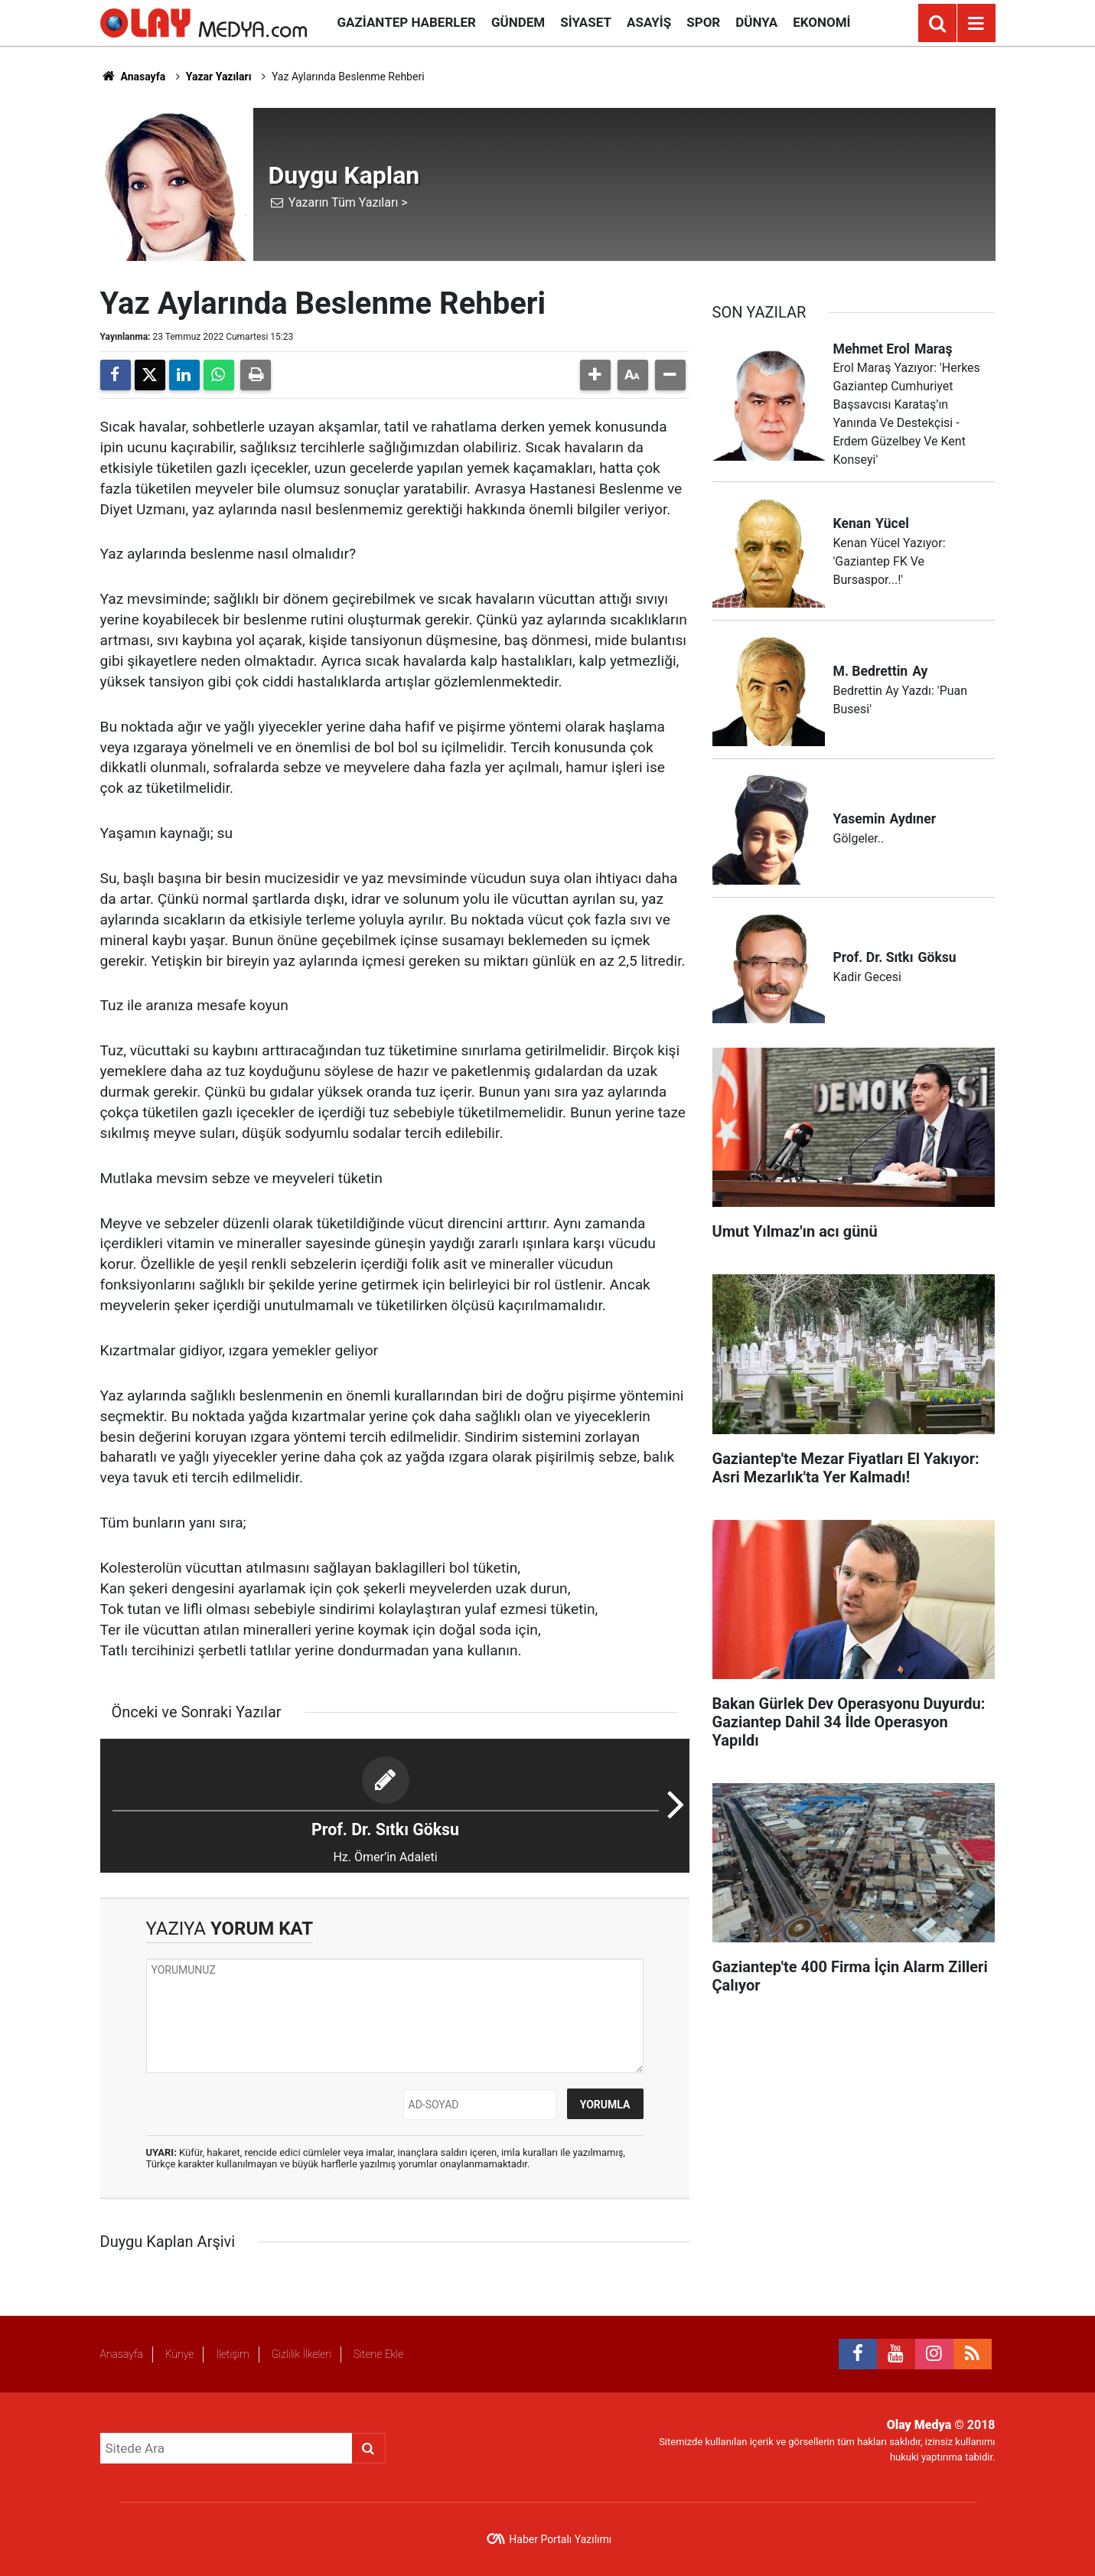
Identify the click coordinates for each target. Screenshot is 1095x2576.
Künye (179, 2354)
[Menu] (976, 24)
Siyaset (585, 22)
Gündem (518, 22)
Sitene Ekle (378, 2354)
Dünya (756, 22)
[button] (595, 375)
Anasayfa (133, 76)
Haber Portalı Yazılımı (560, 2539)
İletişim (232, 2354)
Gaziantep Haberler (406, 22)
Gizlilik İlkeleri (301, 2354)
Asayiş (649, 22)
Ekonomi (821, 22)
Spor (703, 22)
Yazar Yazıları (219, 76)
